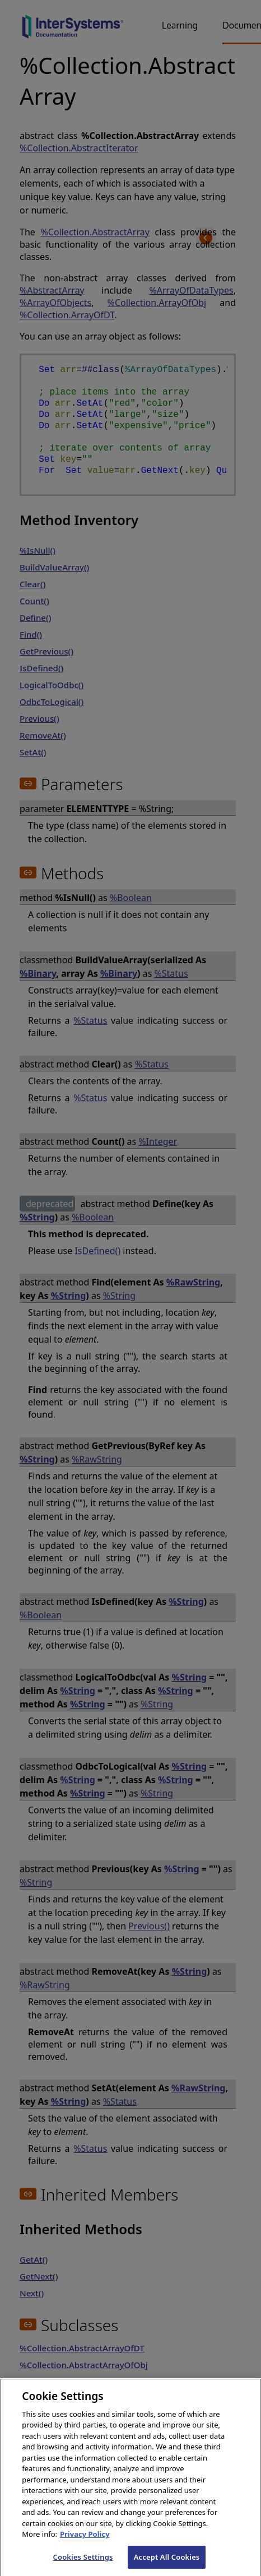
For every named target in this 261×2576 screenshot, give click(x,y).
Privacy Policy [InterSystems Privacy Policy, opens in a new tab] (85, 2544)
